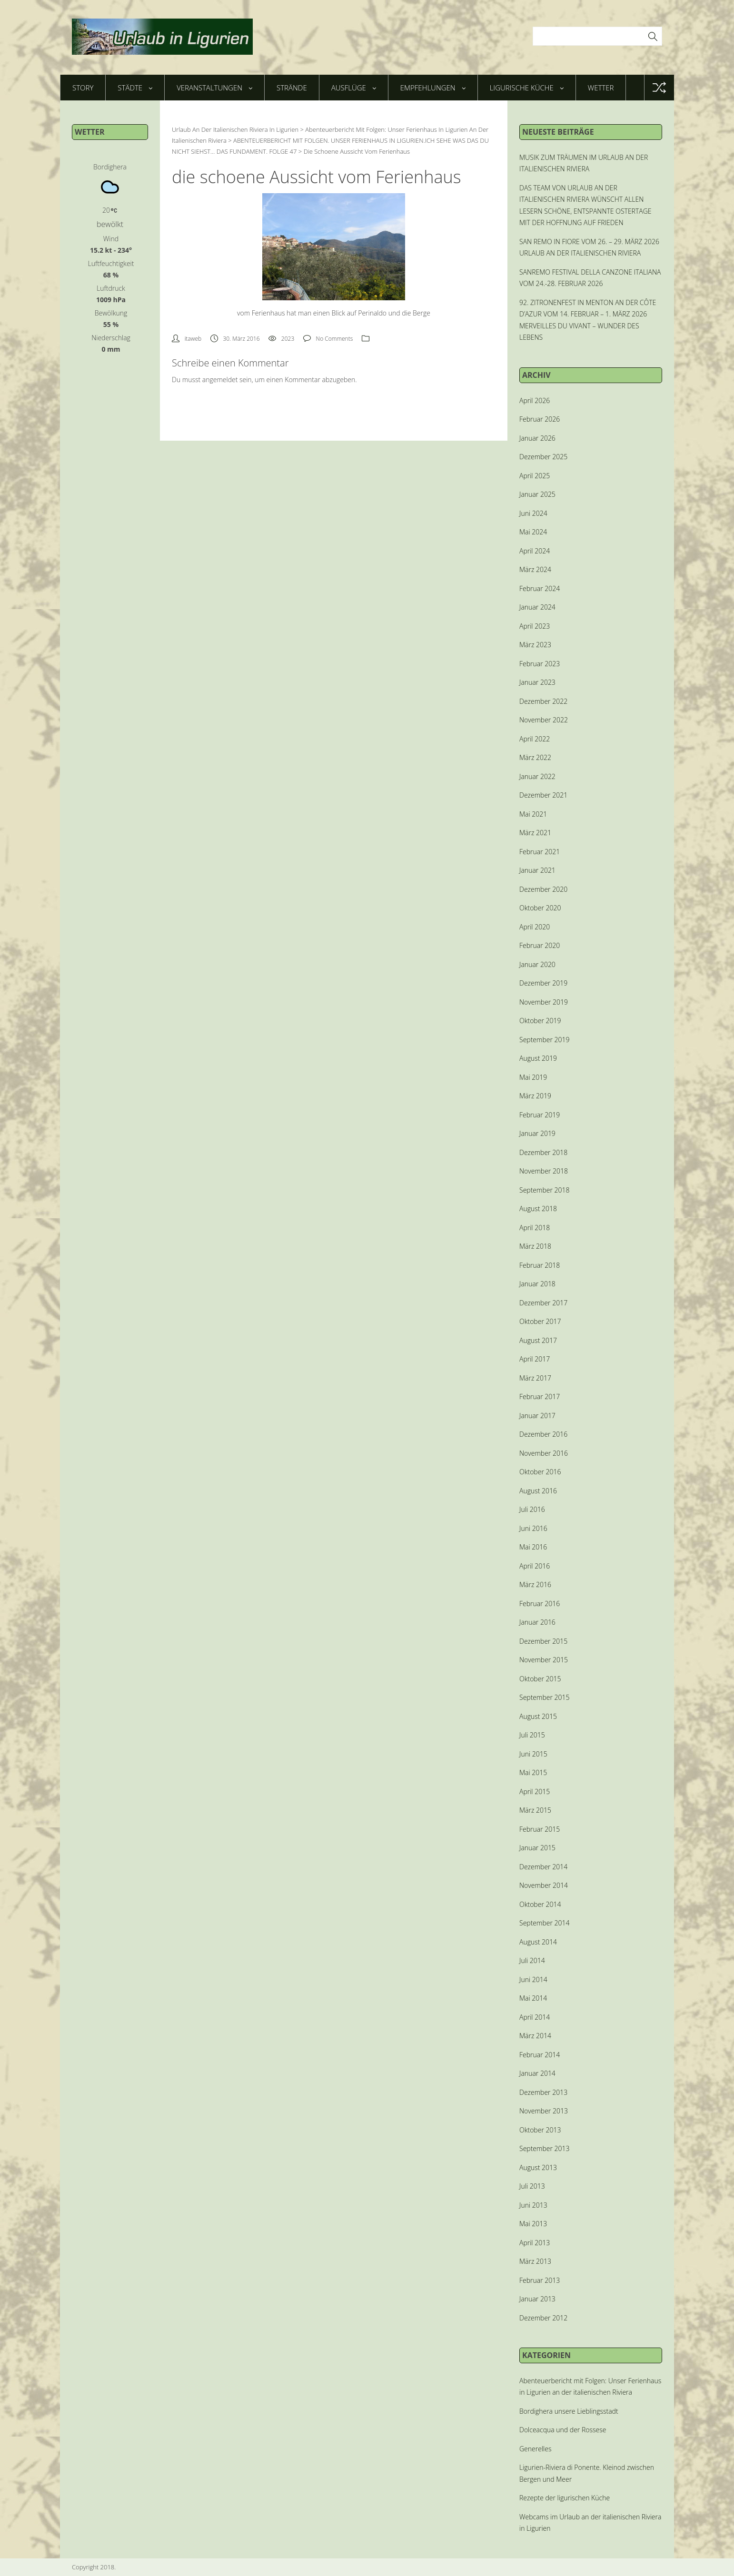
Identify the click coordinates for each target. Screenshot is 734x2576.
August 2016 (538, 1490)
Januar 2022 (537, 776)
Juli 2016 (532, 1509)
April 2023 (534, 626)
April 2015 (534, 1791)
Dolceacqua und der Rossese (562, 2429)
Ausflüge (353, 87)
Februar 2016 (539, 1603)
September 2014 (544, 1922)
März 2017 (535, 1377)
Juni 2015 (533, 1753)
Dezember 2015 (543, 1641)
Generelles (535, 2448)
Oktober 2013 (540, 2129)
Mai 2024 (533, 531)
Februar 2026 (539, 419)
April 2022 (534, 738)
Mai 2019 (533, 1077)
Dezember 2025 (543, 456)
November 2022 (543, 719)
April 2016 (534, 1565)
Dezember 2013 (543, 2092)
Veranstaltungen (214, 87)
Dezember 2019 (543, 982)
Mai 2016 (533, 1546)
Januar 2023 (537, 682)
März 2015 (535, 1810)
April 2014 (534, 2017)
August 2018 (538, 1208)
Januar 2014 (537, 2073)
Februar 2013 (539, 2280)
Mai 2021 (533, 814)
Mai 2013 (533, 2223)
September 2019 (544, 1039)
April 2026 (534, 400)
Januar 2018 (537, 1283)
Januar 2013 (537, 2298)
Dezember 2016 (543, 1434)
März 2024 (535, 569)
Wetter (601, 87)
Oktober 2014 (540, 1904)
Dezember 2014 (543, 1866)
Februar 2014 (539, 2054)
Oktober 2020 (540, 907)
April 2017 (534, 1358)
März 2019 (535, 1095)
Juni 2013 (533, 2205)
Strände (292, 87)
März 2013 (535, 2261)
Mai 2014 (533, 1998)
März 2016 (535, 1584)
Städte (135, 87)
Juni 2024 (533, 513)
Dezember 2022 (543, 701)
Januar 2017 (537, 1415)
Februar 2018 (539, 1265)
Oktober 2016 (540, 1471)
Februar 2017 (539, 1396)
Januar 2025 (537, 494)
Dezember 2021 (543, 794)
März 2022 (535, 757)
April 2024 (534, 550)
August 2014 (538, 1941)
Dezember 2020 (543, 889)
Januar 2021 (537, 870)
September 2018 (544, 1189)
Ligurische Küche (527, 87)
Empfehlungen (433, 87)
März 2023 (535, 644)
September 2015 (544, 1697)
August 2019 (538, 1058)
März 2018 (535, 1246)
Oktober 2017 (540, 1321)
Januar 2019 (537, 1133)
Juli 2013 (532, 2186)
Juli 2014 (532, 1960)
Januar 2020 (537, 964)
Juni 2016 (533, 1528)
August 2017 (538, 1340)
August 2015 (538, 1716)
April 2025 (534, 475)
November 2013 (543, 2110)
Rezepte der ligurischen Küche (564, 2497)
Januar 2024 (537, 607)
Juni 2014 (533, 1979)
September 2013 (544, 2148)
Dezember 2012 (543, 2317)
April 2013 (534, 2242)
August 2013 (538, 2167)
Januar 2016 (537, 1622)
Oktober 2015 (540, 1678)
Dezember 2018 (543, 1152)
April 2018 (534, 1227)
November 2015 (543, 1659)
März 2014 (535, 2035)
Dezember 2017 (543, 1302)
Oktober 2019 (540, 1020)
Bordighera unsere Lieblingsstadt (568, 2411)
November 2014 (543, 1885)
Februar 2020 (539, 945)
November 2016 (543, 1453)
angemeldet (220, 379)
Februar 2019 (539, 1114)
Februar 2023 (539, 663)
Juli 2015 (532, 1734)
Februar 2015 (539, 1829)
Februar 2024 (539, 588)
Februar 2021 (539, 851)
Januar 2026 (537, 438)
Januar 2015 (537, 1847)
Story (82, 87)
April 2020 (534, 926)
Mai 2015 (533, 1772)
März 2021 (535, 832)
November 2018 (543, 1170)
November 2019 (543, 1002)
